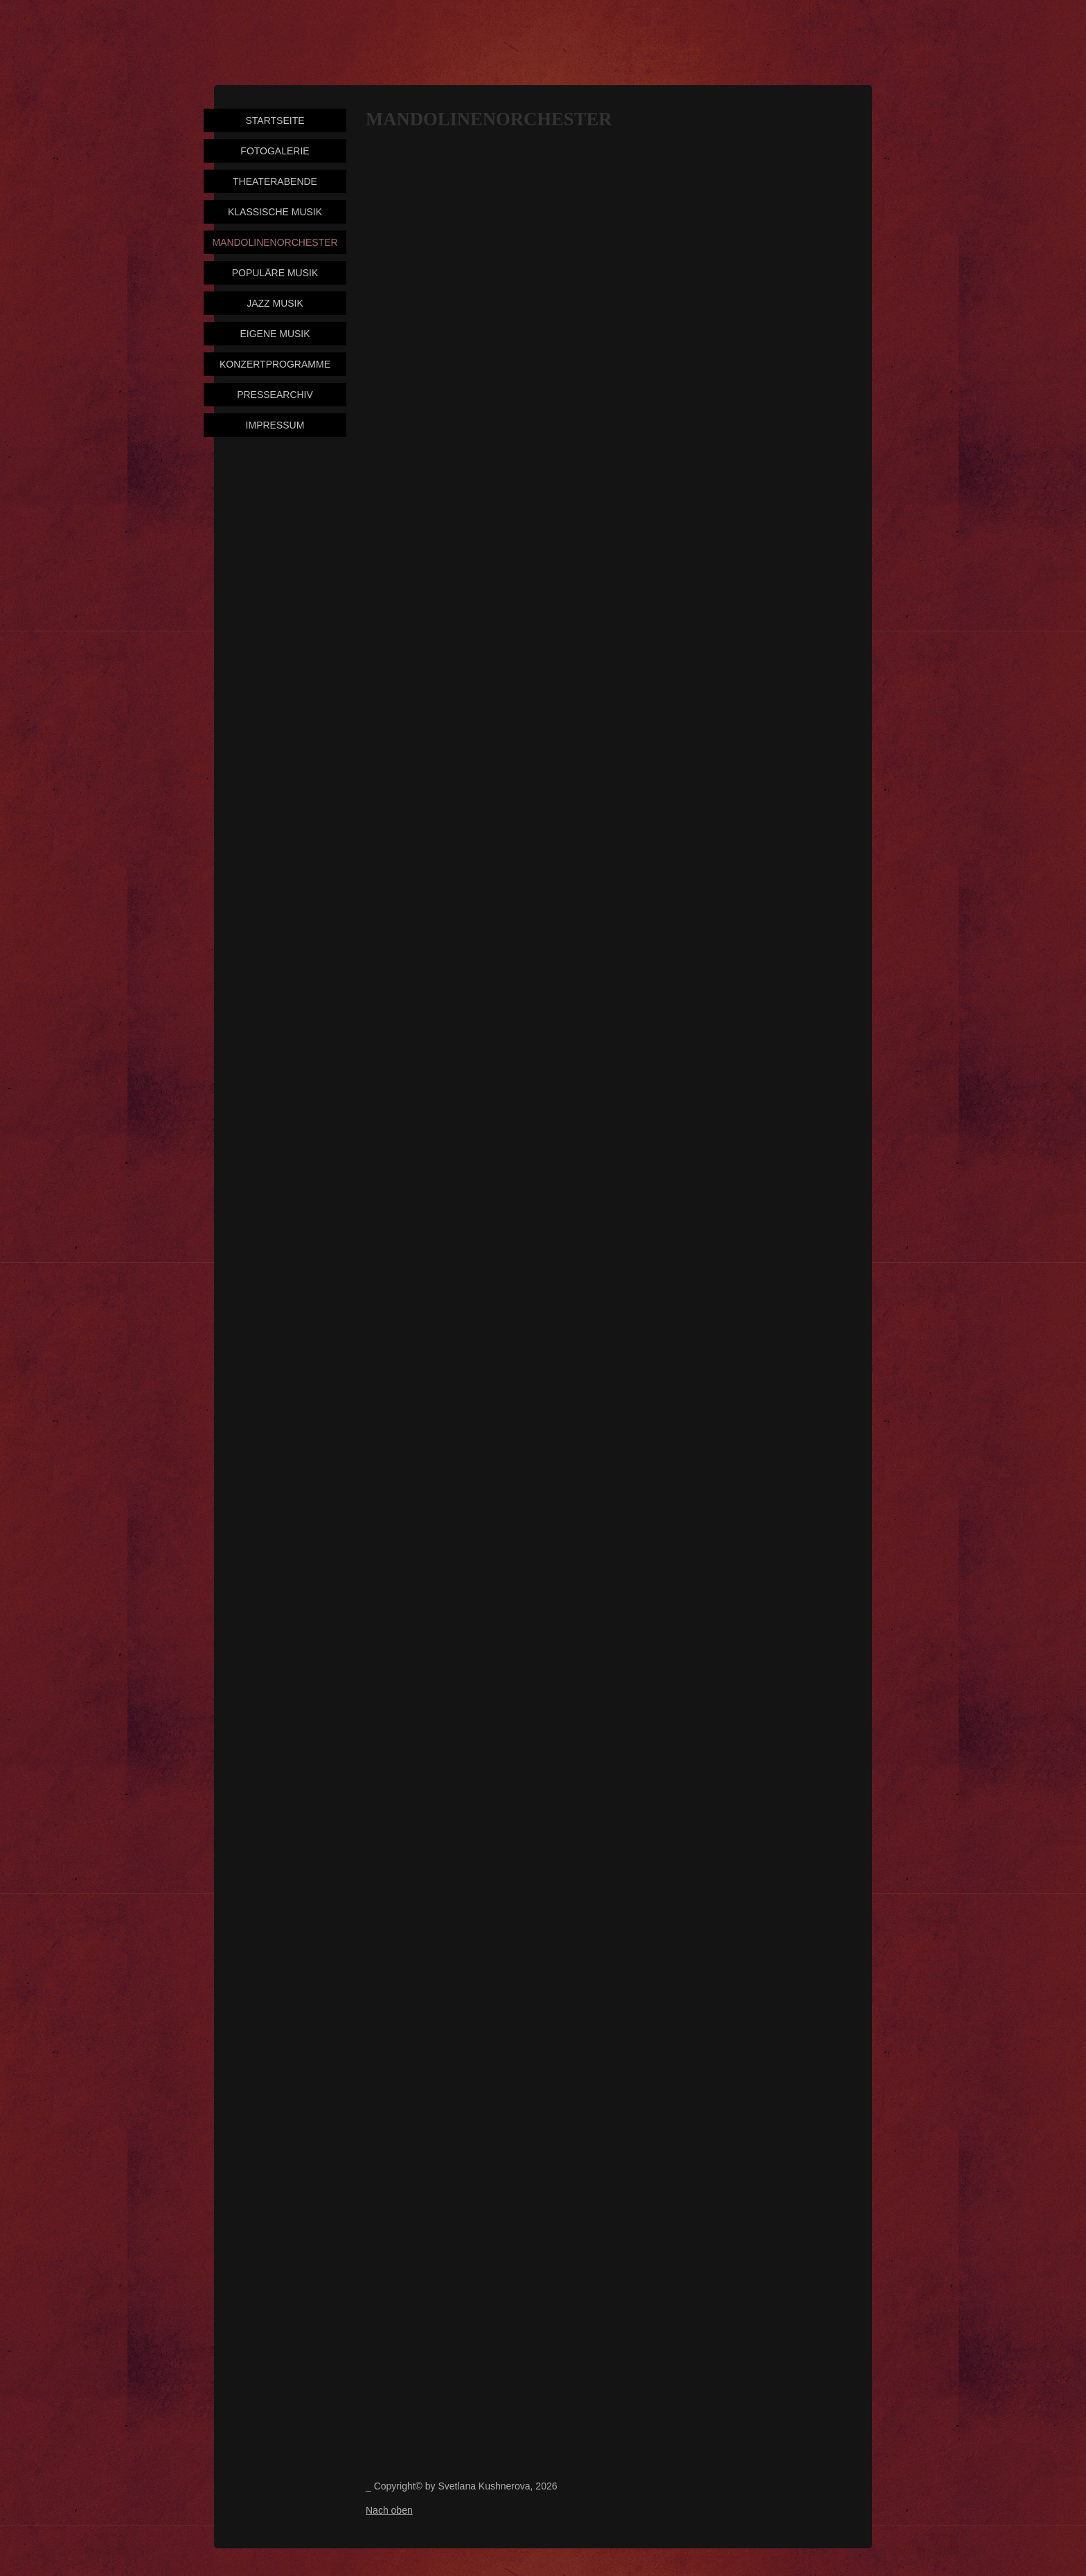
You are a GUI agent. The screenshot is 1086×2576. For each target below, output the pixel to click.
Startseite (274, 120)
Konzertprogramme (275, 364)
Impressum (275, 425)
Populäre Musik (275, 272)
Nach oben (389, 2510)
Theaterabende (275, 181)
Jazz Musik (275, 303)
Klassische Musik (275, 211)
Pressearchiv (275, 394)
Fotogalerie (274, 150)
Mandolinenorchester (274, 242)
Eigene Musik (275, 333)
